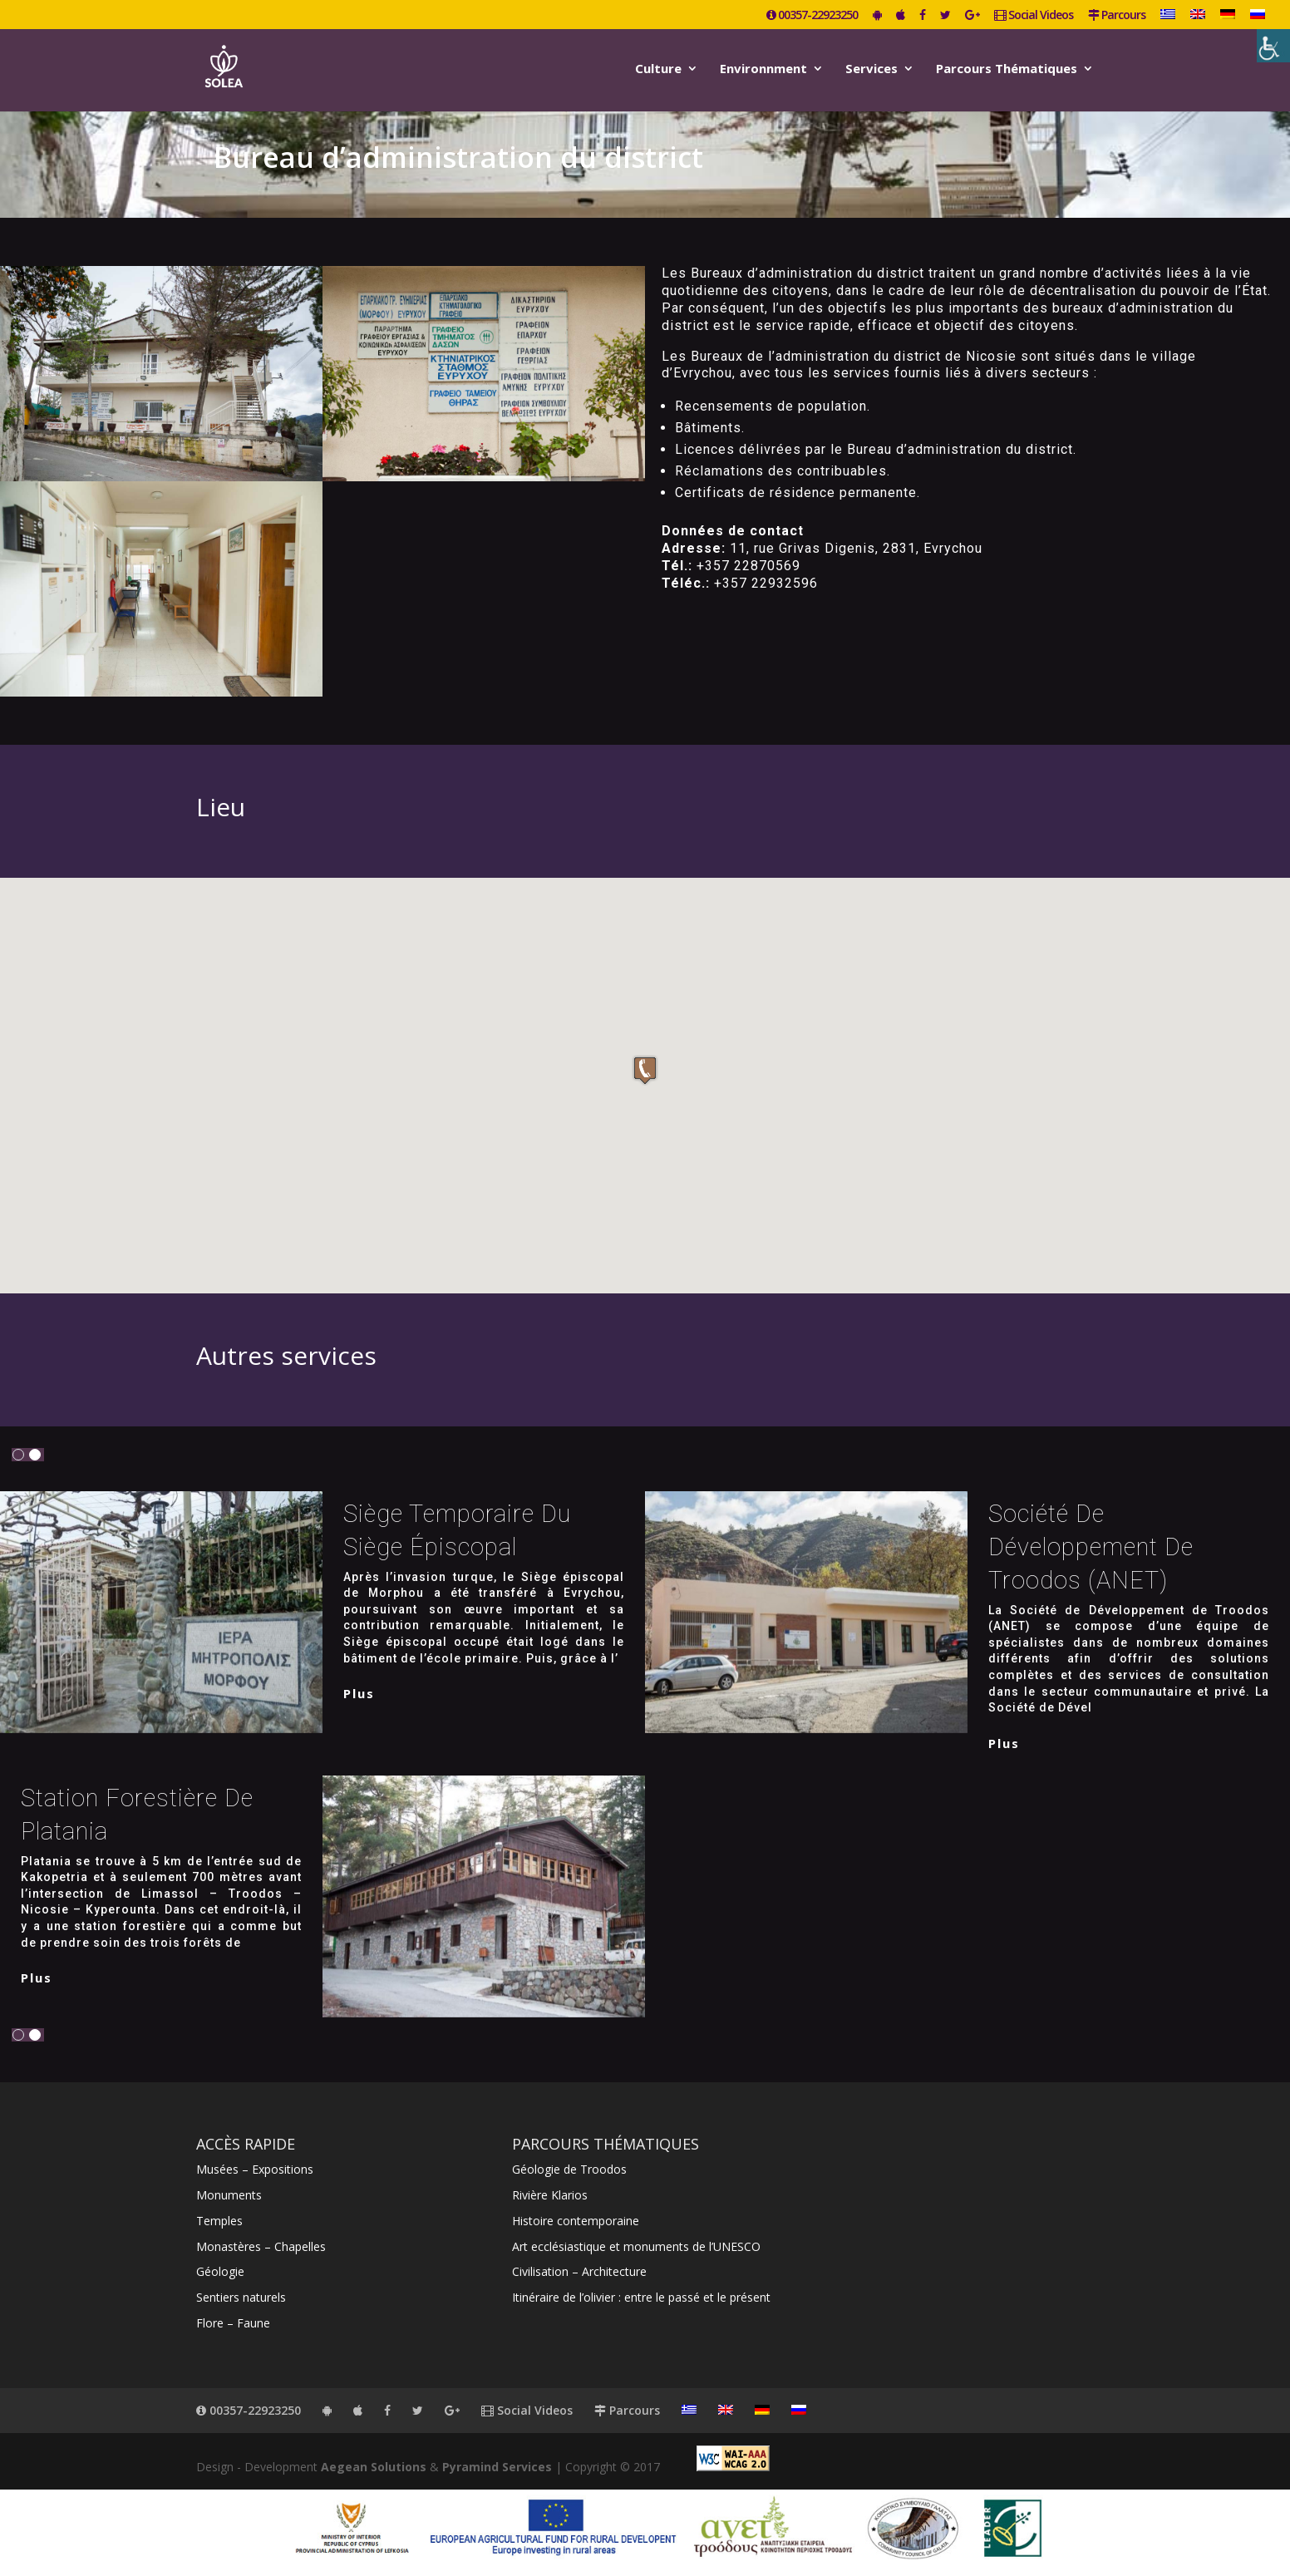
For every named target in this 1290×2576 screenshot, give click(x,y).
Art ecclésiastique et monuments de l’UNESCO (636, 2246)
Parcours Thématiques (1006, 69)
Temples (219, 2221)
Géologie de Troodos (569, 2169)
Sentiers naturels (241, 2297)
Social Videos (1033, 15)
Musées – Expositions (254, 2169)
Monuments (229, 2195)
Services (871, 69)
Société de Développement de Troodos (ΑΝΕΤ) (1091, 1547)
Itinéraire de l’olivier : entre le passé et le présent (641, 2297)
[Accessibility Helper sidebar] (1273, 45)
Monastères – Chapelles (261, 2246)
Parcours (1116, 15)
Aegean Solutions (373, 2467)
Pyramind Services (497, 2467)
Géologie (220, 2271)
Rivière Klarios (550, 2195)
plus (359, 1693)
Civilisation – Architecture (579, 2271)
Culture (658, 69)
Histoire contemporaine (575, 2221)
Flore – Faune (233, 2323)
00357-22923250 (812, 15)
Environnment (763, 69)
